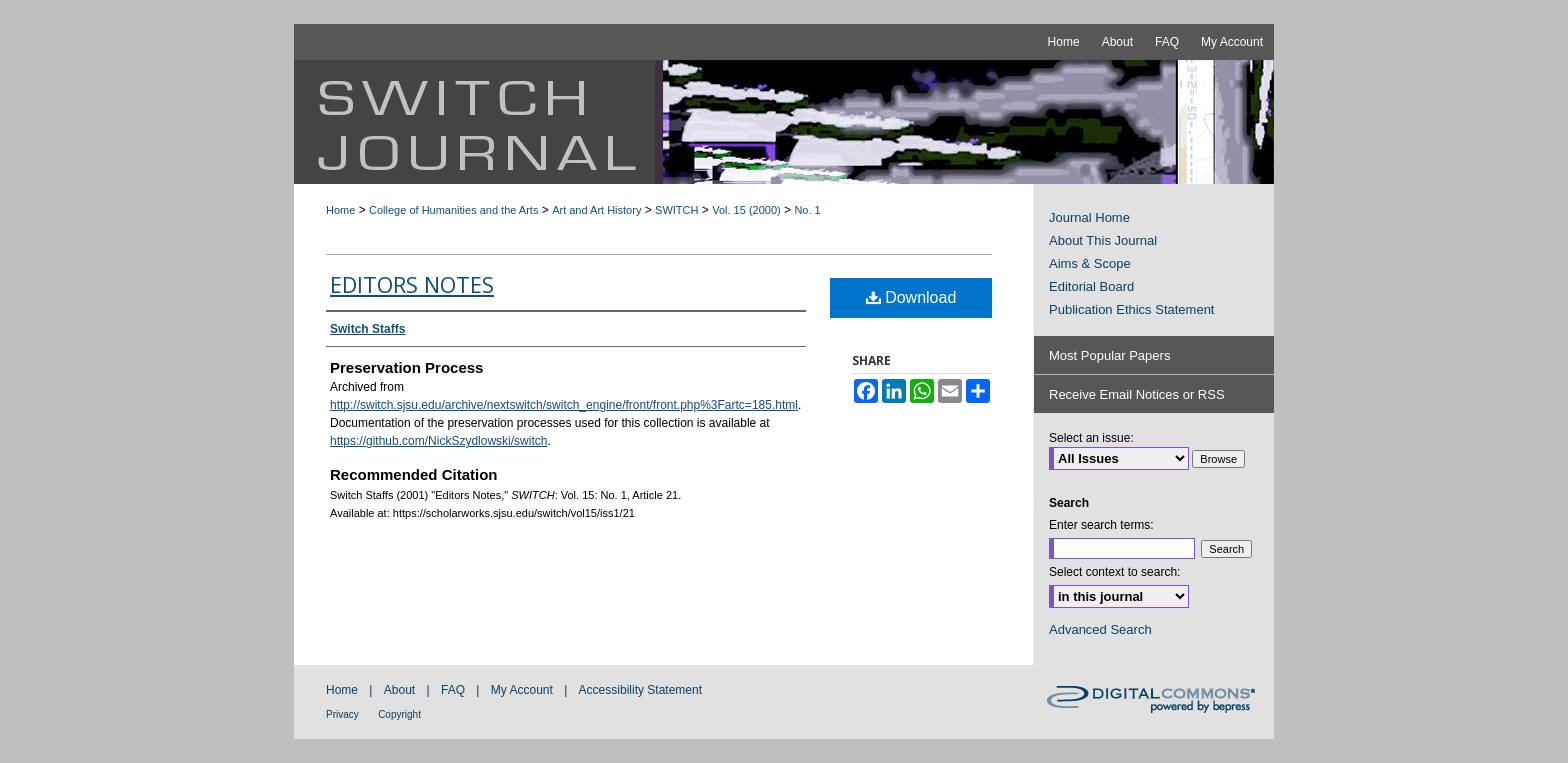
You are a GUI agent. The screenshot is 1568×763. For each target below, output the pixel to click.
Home (340, 210)
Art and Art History (596, 210)
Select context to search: (1114, 572)
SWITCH (676, 210)
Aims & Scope (1090, 263)
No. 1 (807, 210)
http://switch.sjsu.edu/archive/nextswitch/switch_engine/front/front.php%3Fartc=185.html (564, 405)
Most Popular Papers (1109, 355)
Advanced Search (1100, 629)
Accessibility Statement (640, 690)
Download (911, 297)
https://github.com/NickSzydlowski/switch (438, 441)
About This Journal (1103, 240)
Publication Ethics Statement (1131, 309)
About (399, 690)
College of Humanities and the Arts (453, 210)
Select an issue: (1091, 438)
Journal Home (1089, 217)
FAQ (453, 690)
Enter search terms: (1101, 525)
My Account (522, 690)
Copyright (399, 714)
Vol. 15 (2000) (746, 210)
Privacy (342, 714)
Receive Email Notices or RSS (1137, 394)
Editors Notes (412, 284)
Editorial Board (1091, 286)
